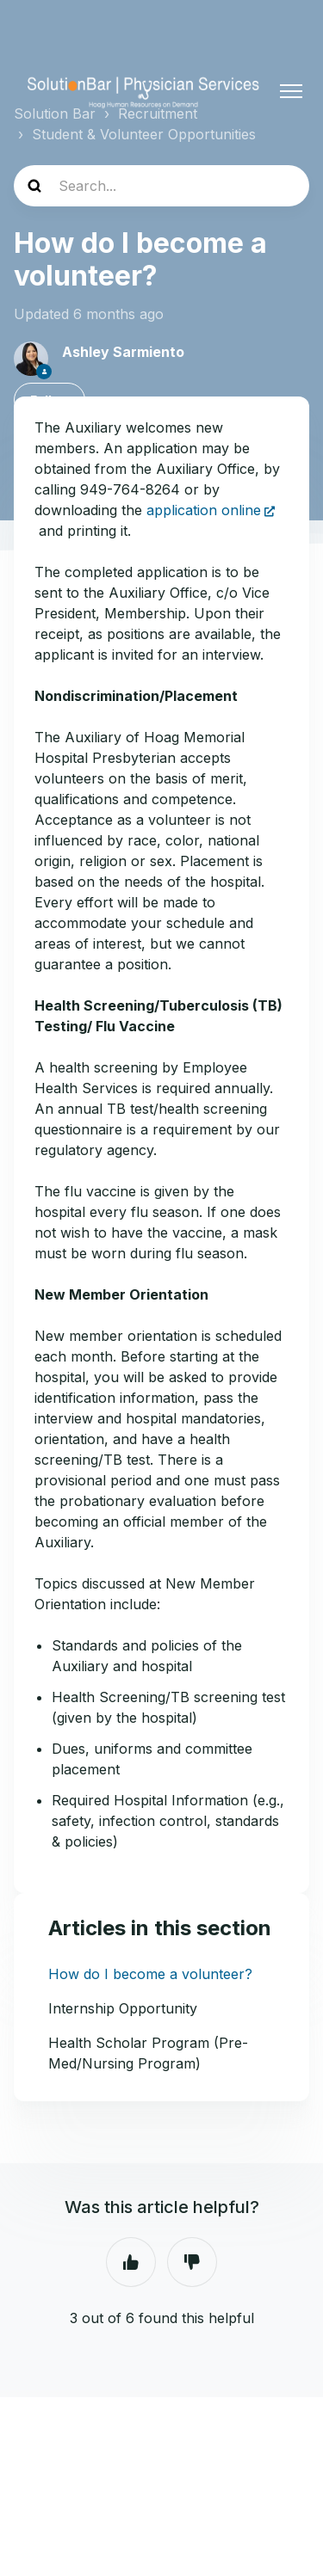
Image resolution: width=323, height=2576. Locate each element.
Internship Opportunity (122, 2008)
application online (203, 510)
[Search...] (161, 185)
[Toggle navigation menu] (291, 91)
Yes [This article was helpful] (131, 2262)
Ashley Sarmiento (123, 351)
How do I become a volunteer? (150, 1974)
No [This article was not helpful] (192, 2262)
